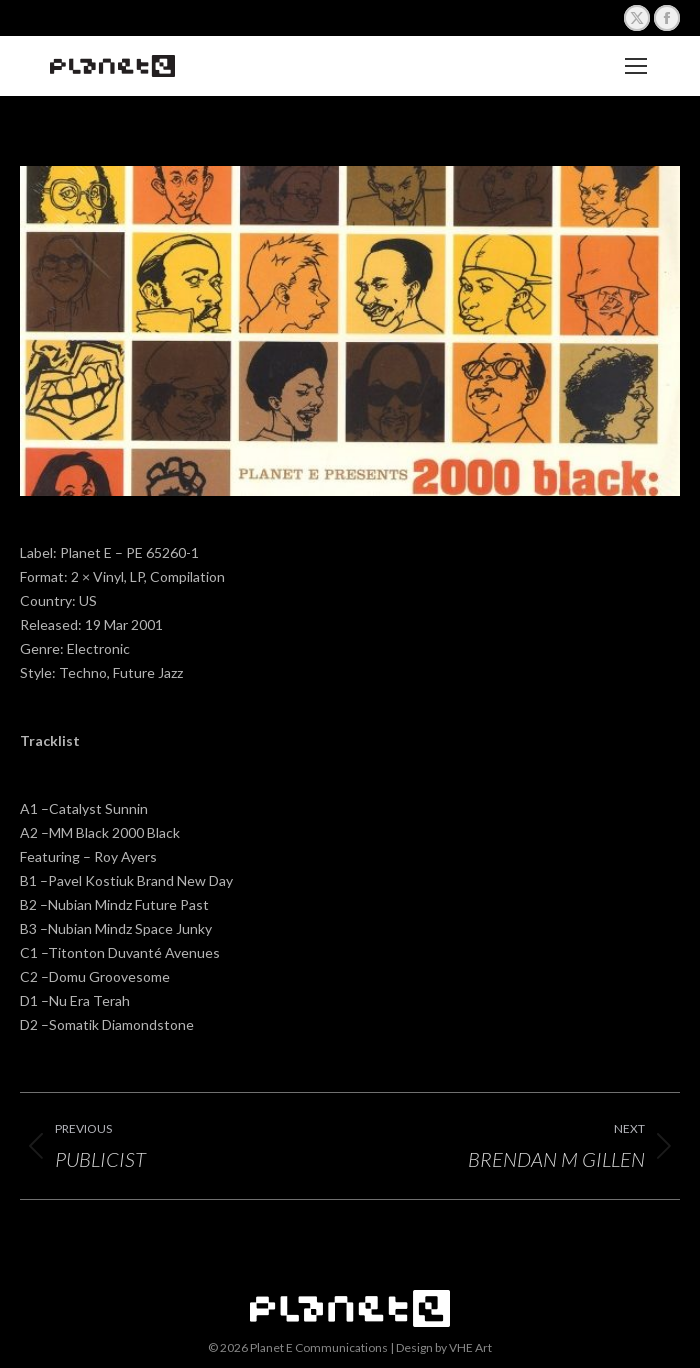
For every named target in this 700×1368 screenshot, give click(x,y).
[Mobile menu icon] (636, 66)
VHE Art (470, 1347)
